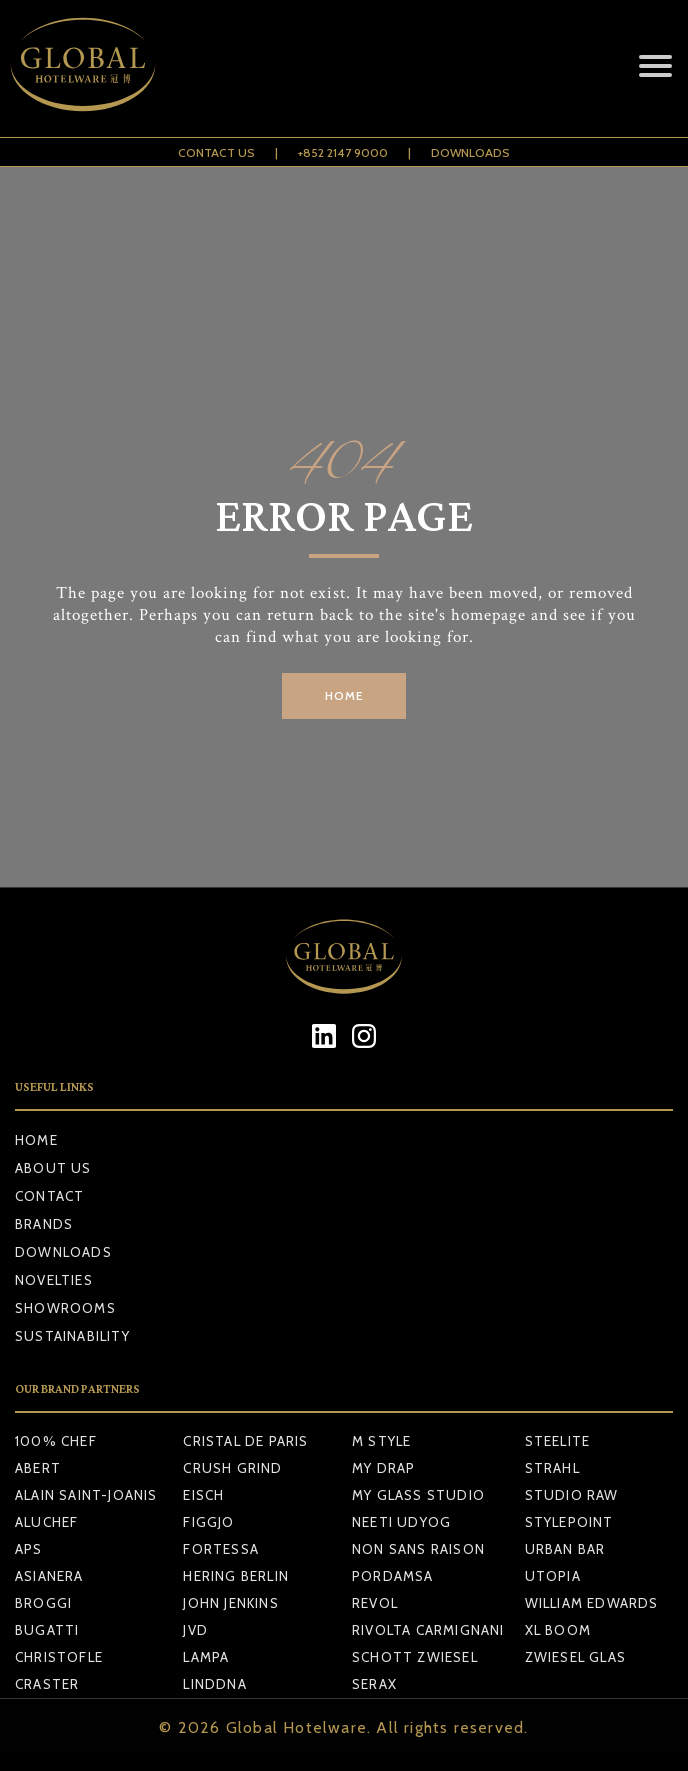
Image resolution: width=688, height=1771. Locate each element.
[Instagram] (364, 1035)
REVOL (375, 1603)
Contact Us (216, 152)
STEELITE (558, 1441)
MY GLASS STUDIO (418, 1495)
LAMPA (206, 1657)
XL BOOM (558, 1630)
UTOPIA (553, 1576)
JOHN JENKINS (230, 1603)
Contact (49, 1196)
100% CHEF (56, 1441)
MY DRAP (383, 1468)
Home (36, 1140)
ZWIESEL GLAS (575, 1657)
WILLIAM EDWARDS (592, 1603)
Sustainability (72, 1336)
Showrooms (65, 1308)
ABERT (38, 1468)
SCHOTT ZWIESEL (415, 1657)
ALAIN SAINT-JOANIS (86, 1495)
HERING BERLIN (236, 1576)
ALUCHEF (46, 1522)
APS (29, 1549)
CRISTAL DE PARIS (245, 1441)
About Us (53, 1168)
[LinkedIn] (324, 1035)
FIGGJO (208, 1522)
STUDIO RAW (572, 1495)
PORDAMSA (393, 1576)
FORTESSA (221, 1549)
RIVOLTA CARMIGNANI (428, 1630)
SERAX (374, 1684)
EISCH (203, 1495)
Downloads (470, 152)
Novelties (54, 1280)
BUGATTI (47, 1630)
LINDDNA (214, 1684)
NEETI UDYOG (401, 1522)
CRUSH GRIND (232, 1468)
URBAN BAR (565, 1549)
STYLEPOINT (569, 1522)
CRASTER (47, 1684)
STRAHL (552, 1468)
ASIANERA (49, 1576)
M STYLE (381, 1441)
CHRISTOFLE (59, 1657)
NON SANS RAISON (418, 1549)
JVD (195, 1630)
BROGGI (43, 1603)
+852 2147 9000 (343, 152)
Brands (44, 1224)
